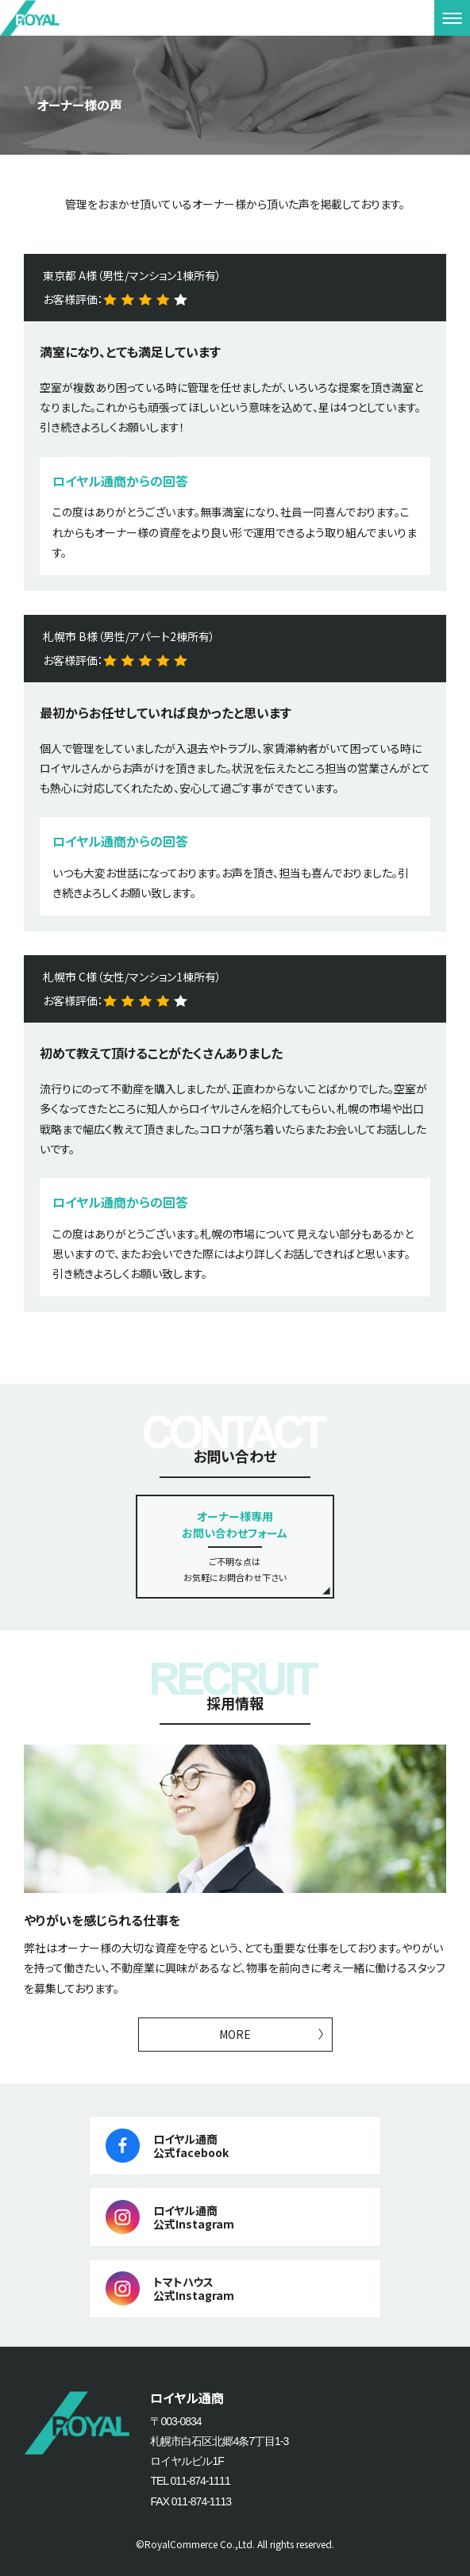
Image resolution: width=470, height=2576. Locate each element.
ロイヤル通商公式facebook (191, 2145)
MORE (235, 2034)
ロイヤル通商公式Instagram (193, 2217)
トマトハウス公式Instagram (193, 2288)
